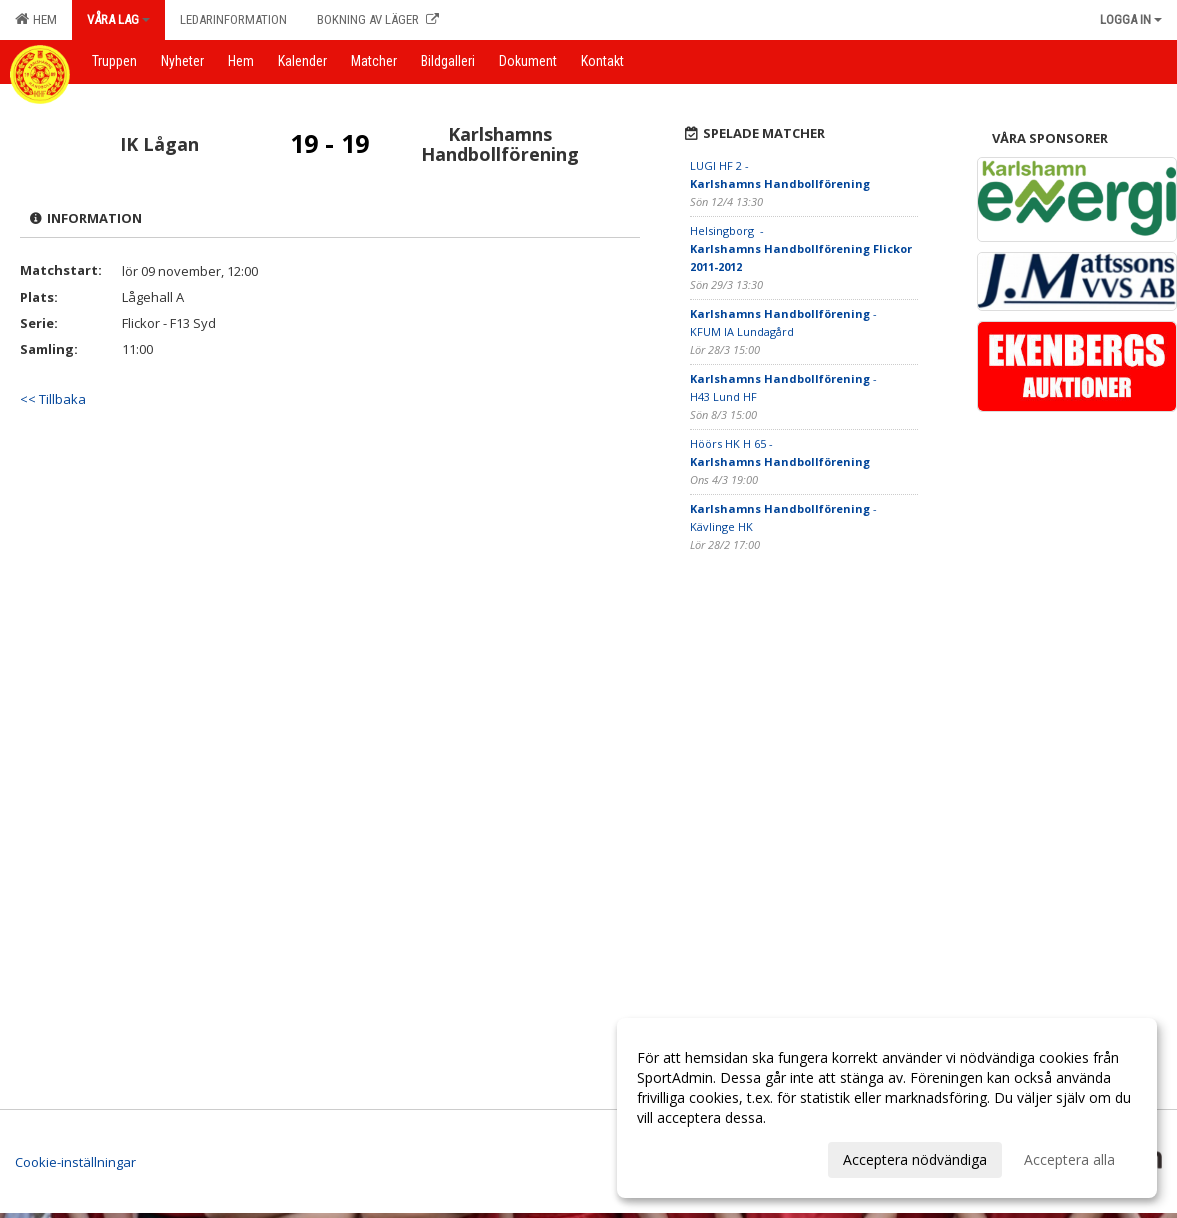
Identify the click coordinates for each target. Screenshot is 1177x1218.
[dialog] (887, 1108)
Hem (36, 19)
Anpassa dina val (691, 1157)
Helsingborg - (802, 248)
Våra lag (118, 19)
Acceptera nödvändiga (915, 1159)
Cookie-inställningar (75, 1162)
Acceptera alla (1069, 1159)
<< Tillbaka (53, 399)
